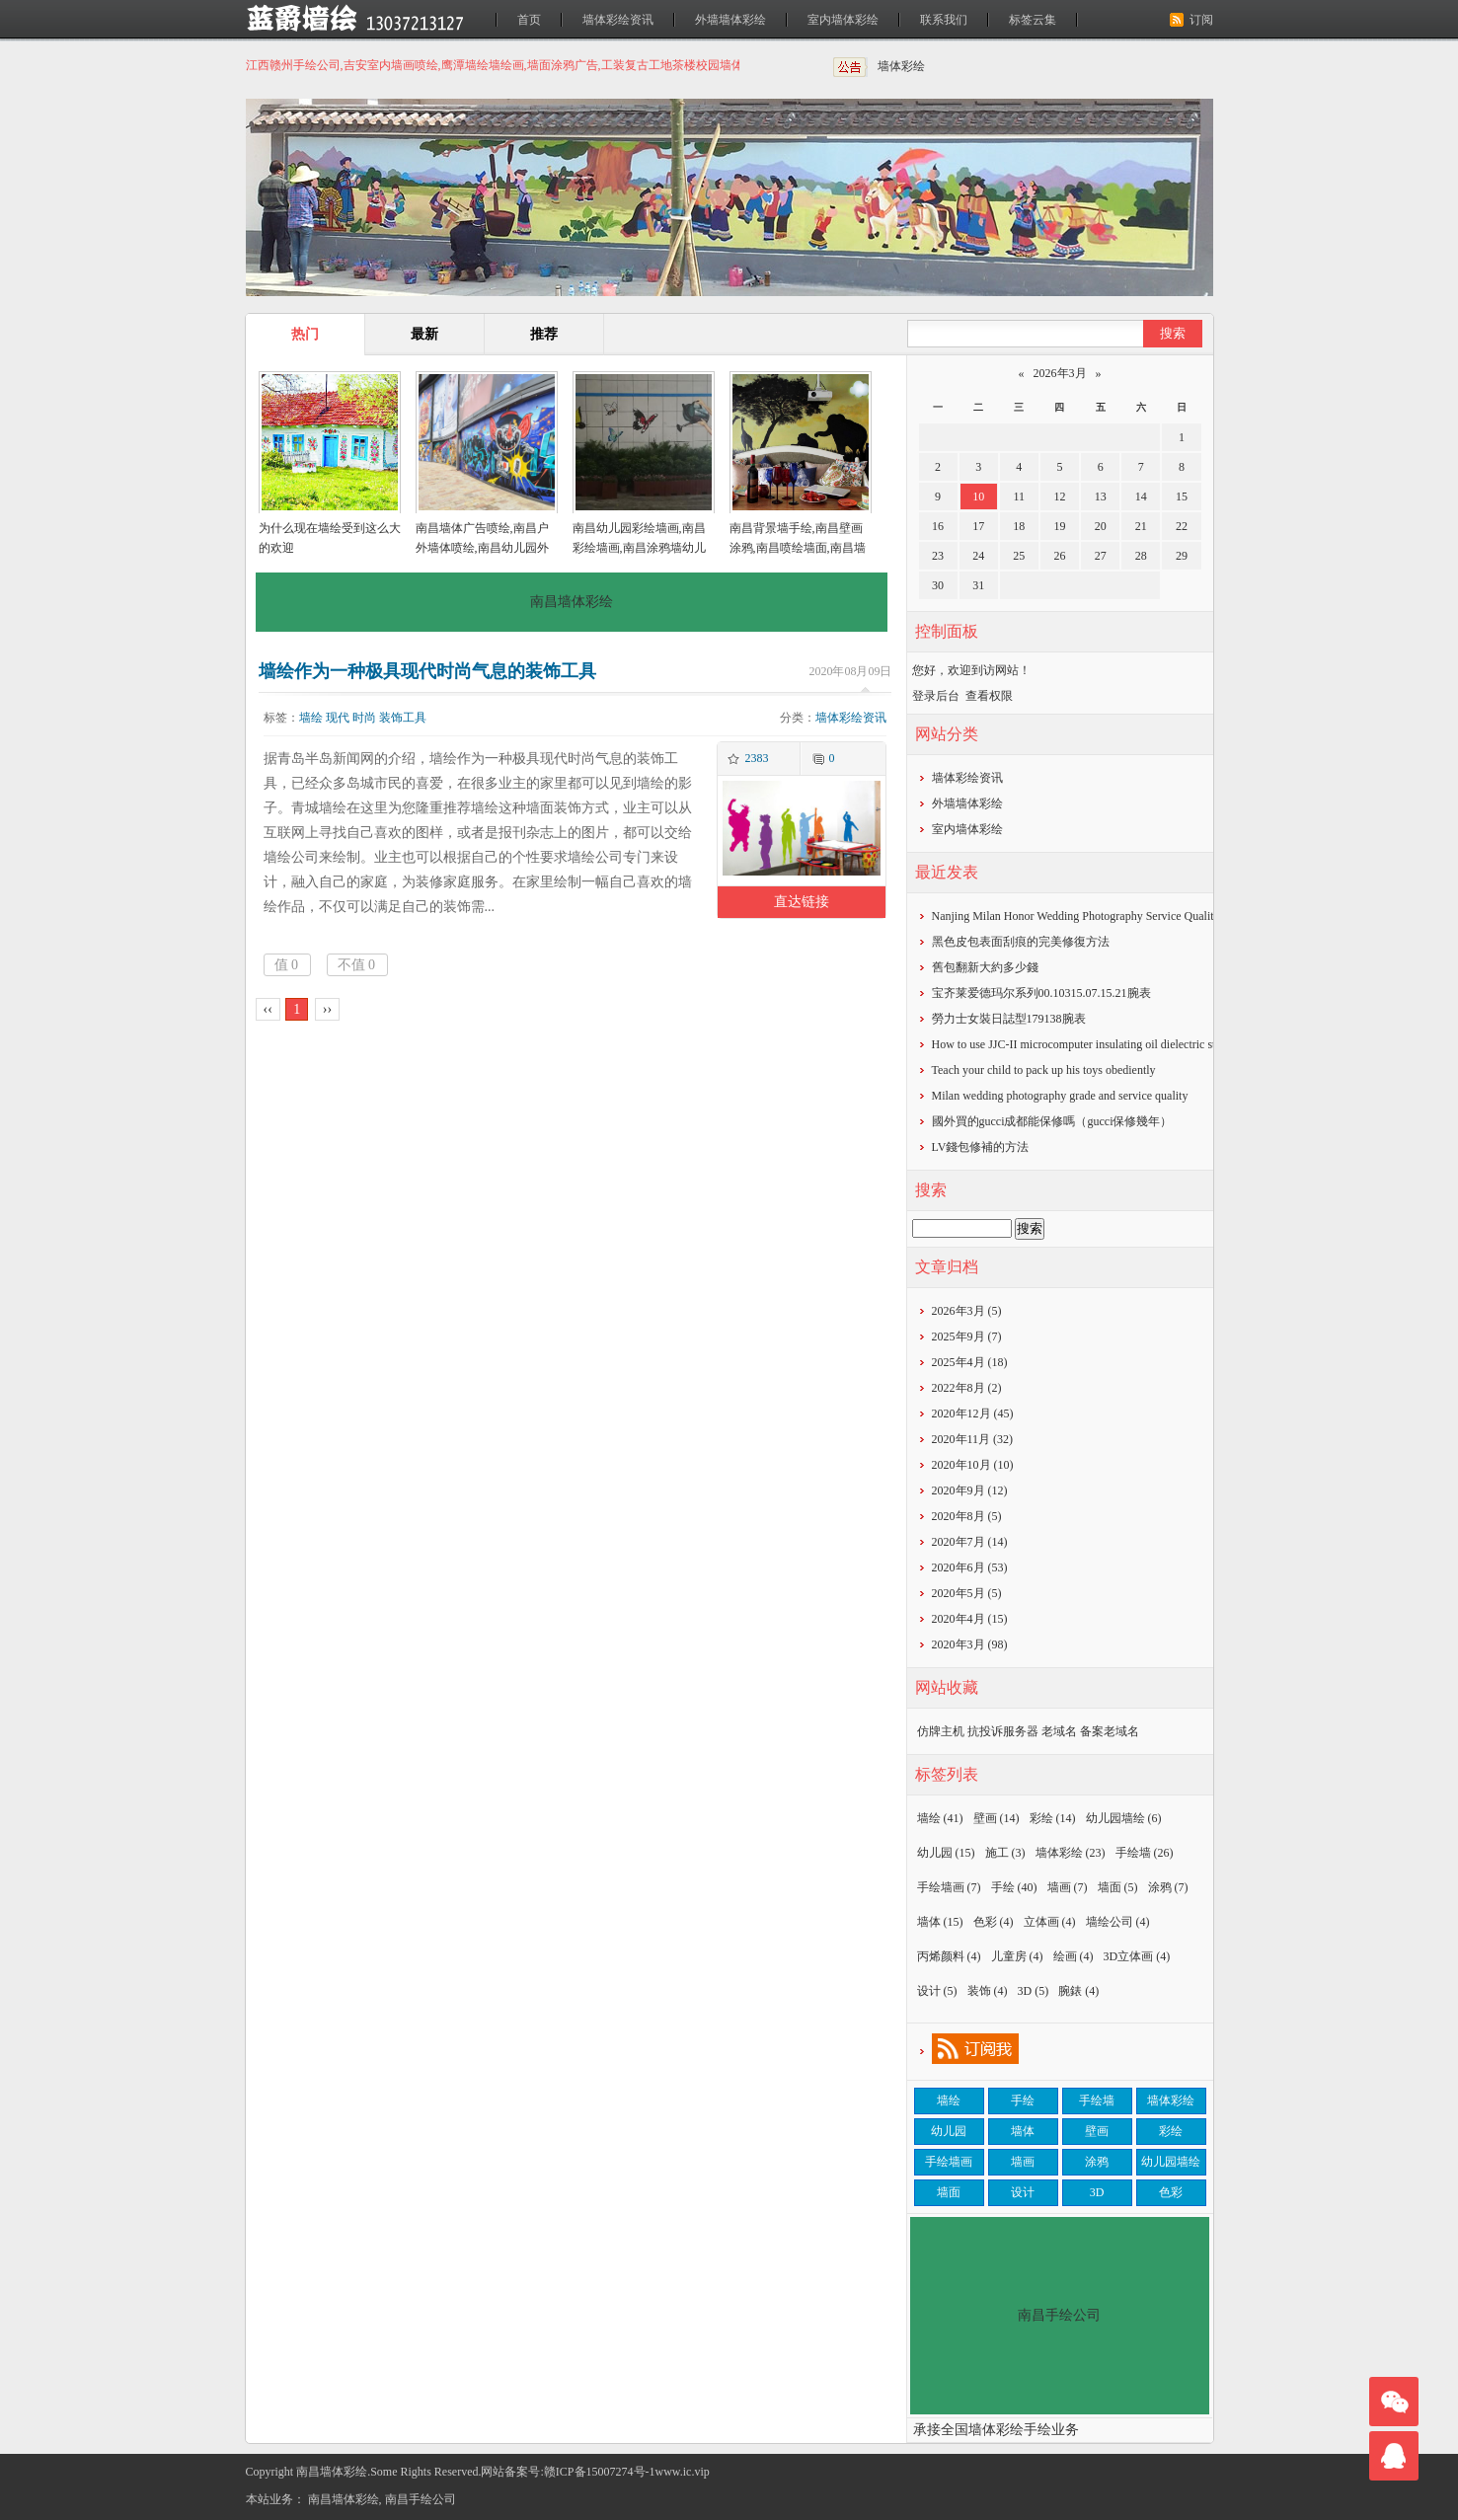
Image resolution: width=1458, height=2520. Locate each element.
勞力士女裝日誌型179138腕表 (1009, 1019)
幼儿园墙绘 (1124, 1818)
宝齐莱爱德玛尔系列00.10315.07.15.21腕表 (1041, 993)
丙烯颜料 (949, 1956)
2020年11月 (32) (973, 1439)
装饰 (987, 1991)
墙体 (940, 1922)
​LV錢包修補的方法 (981, 1147)
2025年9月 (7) (967, 1336)
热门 (305, 334)
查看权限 (989, 696)
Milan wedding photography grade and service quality (1060, 1096)
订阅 (1201, 20)
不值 (357, 964)
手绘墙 (1144, 1853)
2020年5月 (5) (967, 1593)
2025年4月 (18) (970, 1362)
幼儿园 (946, 1853)
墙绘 (311, 718)
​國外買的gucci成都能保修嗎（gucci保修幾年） (1052, 1121)
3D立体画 (1137, 1956)
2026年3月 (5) (967, 1311)
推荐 (544, 334)
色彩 (993, 1922)
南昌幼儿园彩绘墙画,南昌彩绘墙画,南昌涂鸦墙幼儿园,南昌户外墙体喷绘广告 (639, 547)
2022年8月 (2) (967, 1388)
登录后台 (935, 696)
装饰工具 (402, 718)
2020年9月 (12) (970, 1490)
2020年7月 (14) (970, 1542)
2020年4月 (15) (970, 1619)
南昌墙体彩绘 (343, 2499)
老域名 (1059, 1731)
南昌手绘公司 (420, 2499)
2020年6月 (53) (970, 1567)
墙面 (1118, 1887)
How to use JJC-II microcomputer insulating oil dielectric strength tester (1103, 1044)
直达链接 (801, 901)
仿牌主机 (940, 1731)
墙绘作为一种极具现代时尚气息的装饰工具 (427, 671)
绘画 (1073, 1956)
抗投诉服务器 (1002, 1731)
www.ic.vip (682, 2472)
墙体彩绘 (901, 66)
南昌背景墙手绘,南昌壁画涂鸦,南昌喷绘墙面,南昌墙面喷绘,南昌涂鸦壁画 (797, 547)
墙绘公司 (1118, 1922)
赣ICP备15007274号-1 (599, 2472)
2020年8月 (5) (967, 1516)
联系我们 (943, 20)
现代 (337, 718)
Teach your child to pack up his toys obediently (1044, 1070)
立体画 (1050, 1922)
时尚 (364, 718)
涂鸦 (1168, 1887)
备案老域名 (1109, 1731)
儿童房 (1017, 1956)
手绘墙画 (949, 1887)
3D (1033, 1991)
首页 (529, 20)
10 (978, 496)
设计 (937, 1991)
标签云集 (1032, 20)
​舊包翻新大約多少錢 (985, 967)
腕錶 (1078, 1991)
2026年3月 (1060, 373)
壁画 (996, 1818)
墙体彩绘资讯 (617, 20)
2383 (756, 758)
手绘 (1014, 1887)
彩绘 (1053, 1818)
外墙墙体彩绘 (730, 20)
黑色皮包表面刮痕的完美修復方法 (1021, 942)
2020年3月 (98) (970, 1644)
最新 (424, 334)
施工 (1005, 1853)
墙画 (1067, 1887)
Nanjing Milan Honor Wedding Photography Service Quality (1076, 916)
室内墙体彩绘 (843, 20)
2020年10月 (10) (973, 1465)
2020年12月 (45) (973, 1413)
